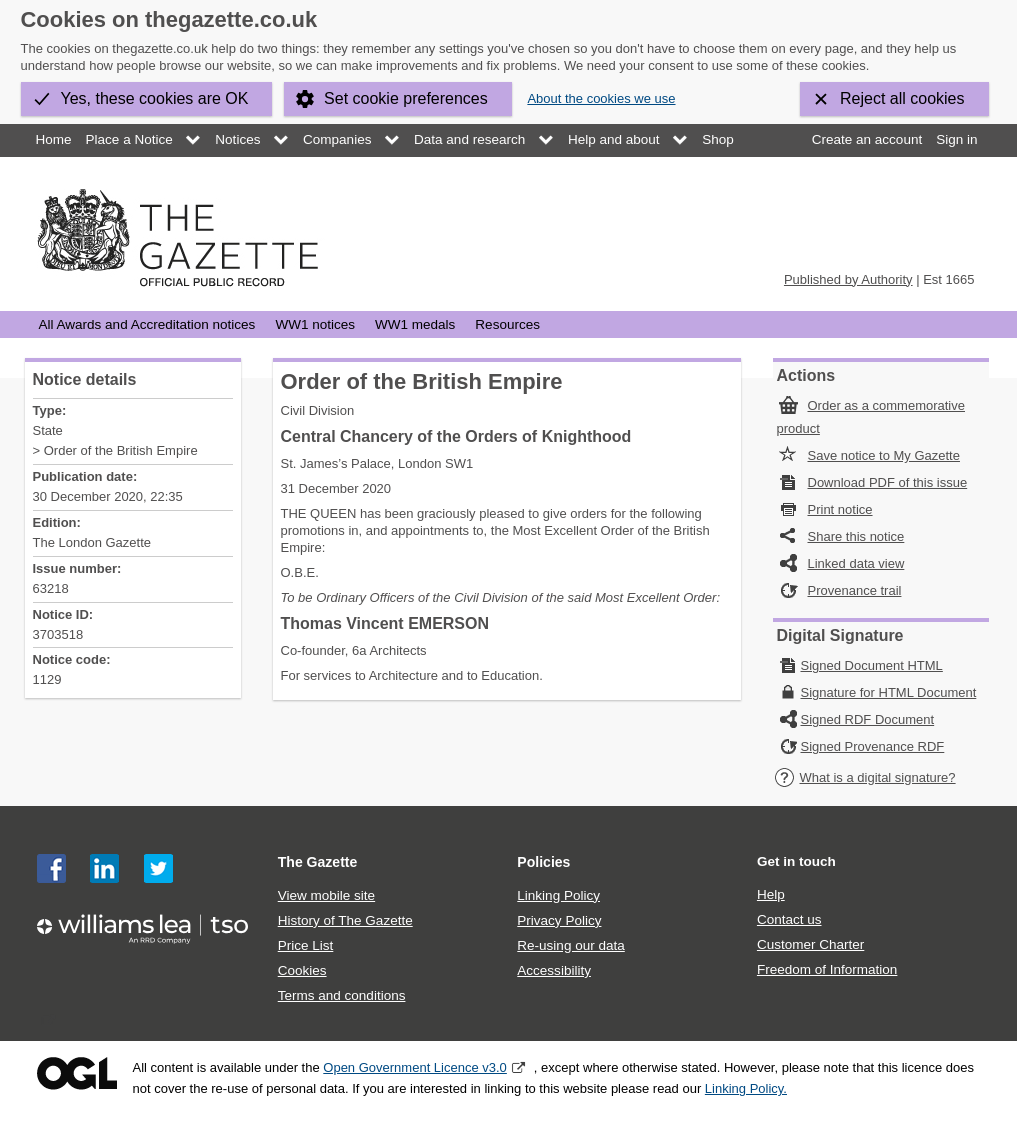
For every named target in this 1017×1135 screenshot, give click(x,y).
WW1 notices (315, 324)
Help (771, 894)
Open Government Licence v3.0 (415, 1067)
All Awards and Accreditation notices (147, 324)
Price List (306, 945)
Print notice (840, 509)
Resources (507, 324)
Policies (543, 862)
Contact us (789, 919)
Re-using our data (570, 945)
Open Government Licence (77, 1073)
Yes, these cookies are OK (155, 98)
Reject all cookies (902, 98)
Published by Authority (848, 279)
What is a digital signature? (865, 777)
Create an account (867, 139)
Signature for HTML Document (889, 692)
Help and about (614, 139)
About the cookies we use (601, 98)
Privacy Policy (559, 920)
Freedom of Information (827, 969)
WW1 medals (415, 324)
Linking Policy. (746, 1088)
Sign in (956, 139)
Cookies (302, 970)
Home (54, 139)
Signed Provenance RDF (873, 746)
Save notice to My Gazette (884, 455)
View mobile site (326, 895)
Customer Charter (810, 944)
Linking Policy (558, 895)
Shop (718, 139)
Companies (337, 139)
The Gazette (318, 862)
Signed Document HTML (872, 665)
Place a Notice (129, 139)
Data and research (469, 139)
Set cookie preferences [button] (406, 98)
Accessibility (554, 970)
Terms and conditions (342, 995)
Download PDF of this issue (888, 482)
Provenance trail (855, 590)
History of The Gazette (345, 920)
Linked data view (856, 563)
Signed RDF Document (868, 719)
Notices (237, 139)
